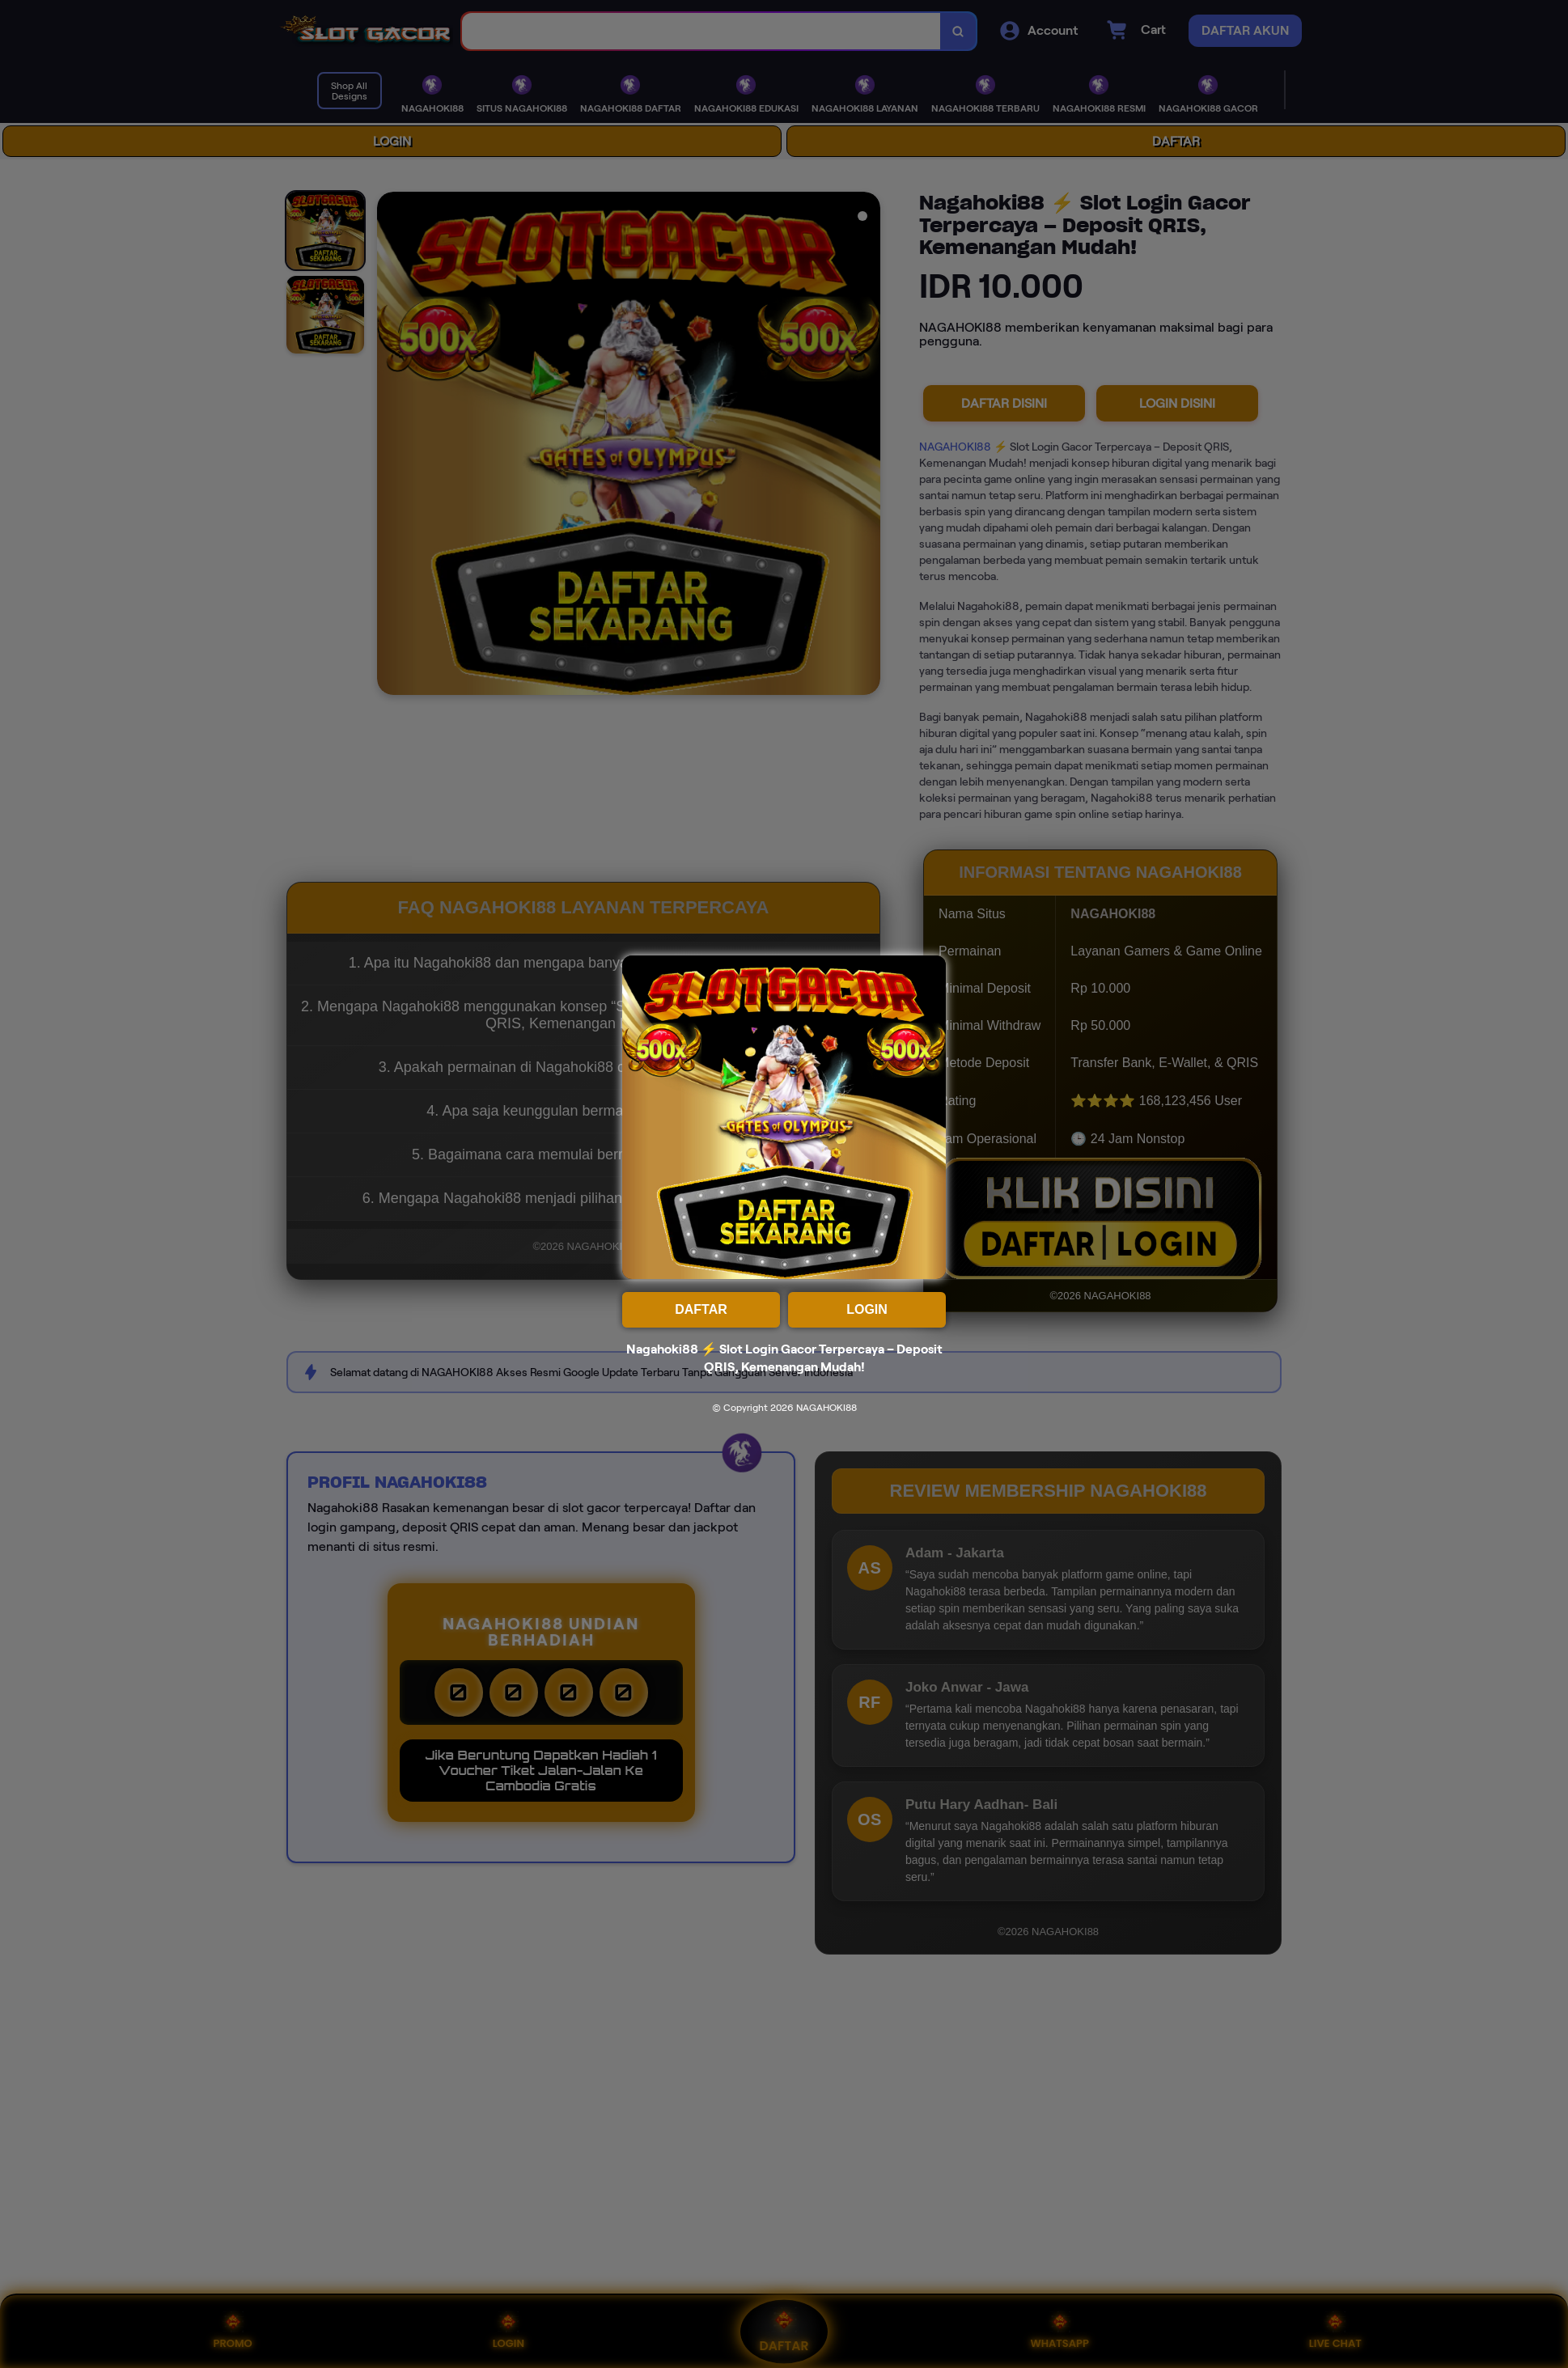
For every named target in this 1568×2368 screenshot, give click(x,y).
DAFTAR (701, 1309)
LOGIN (867, 1309)
